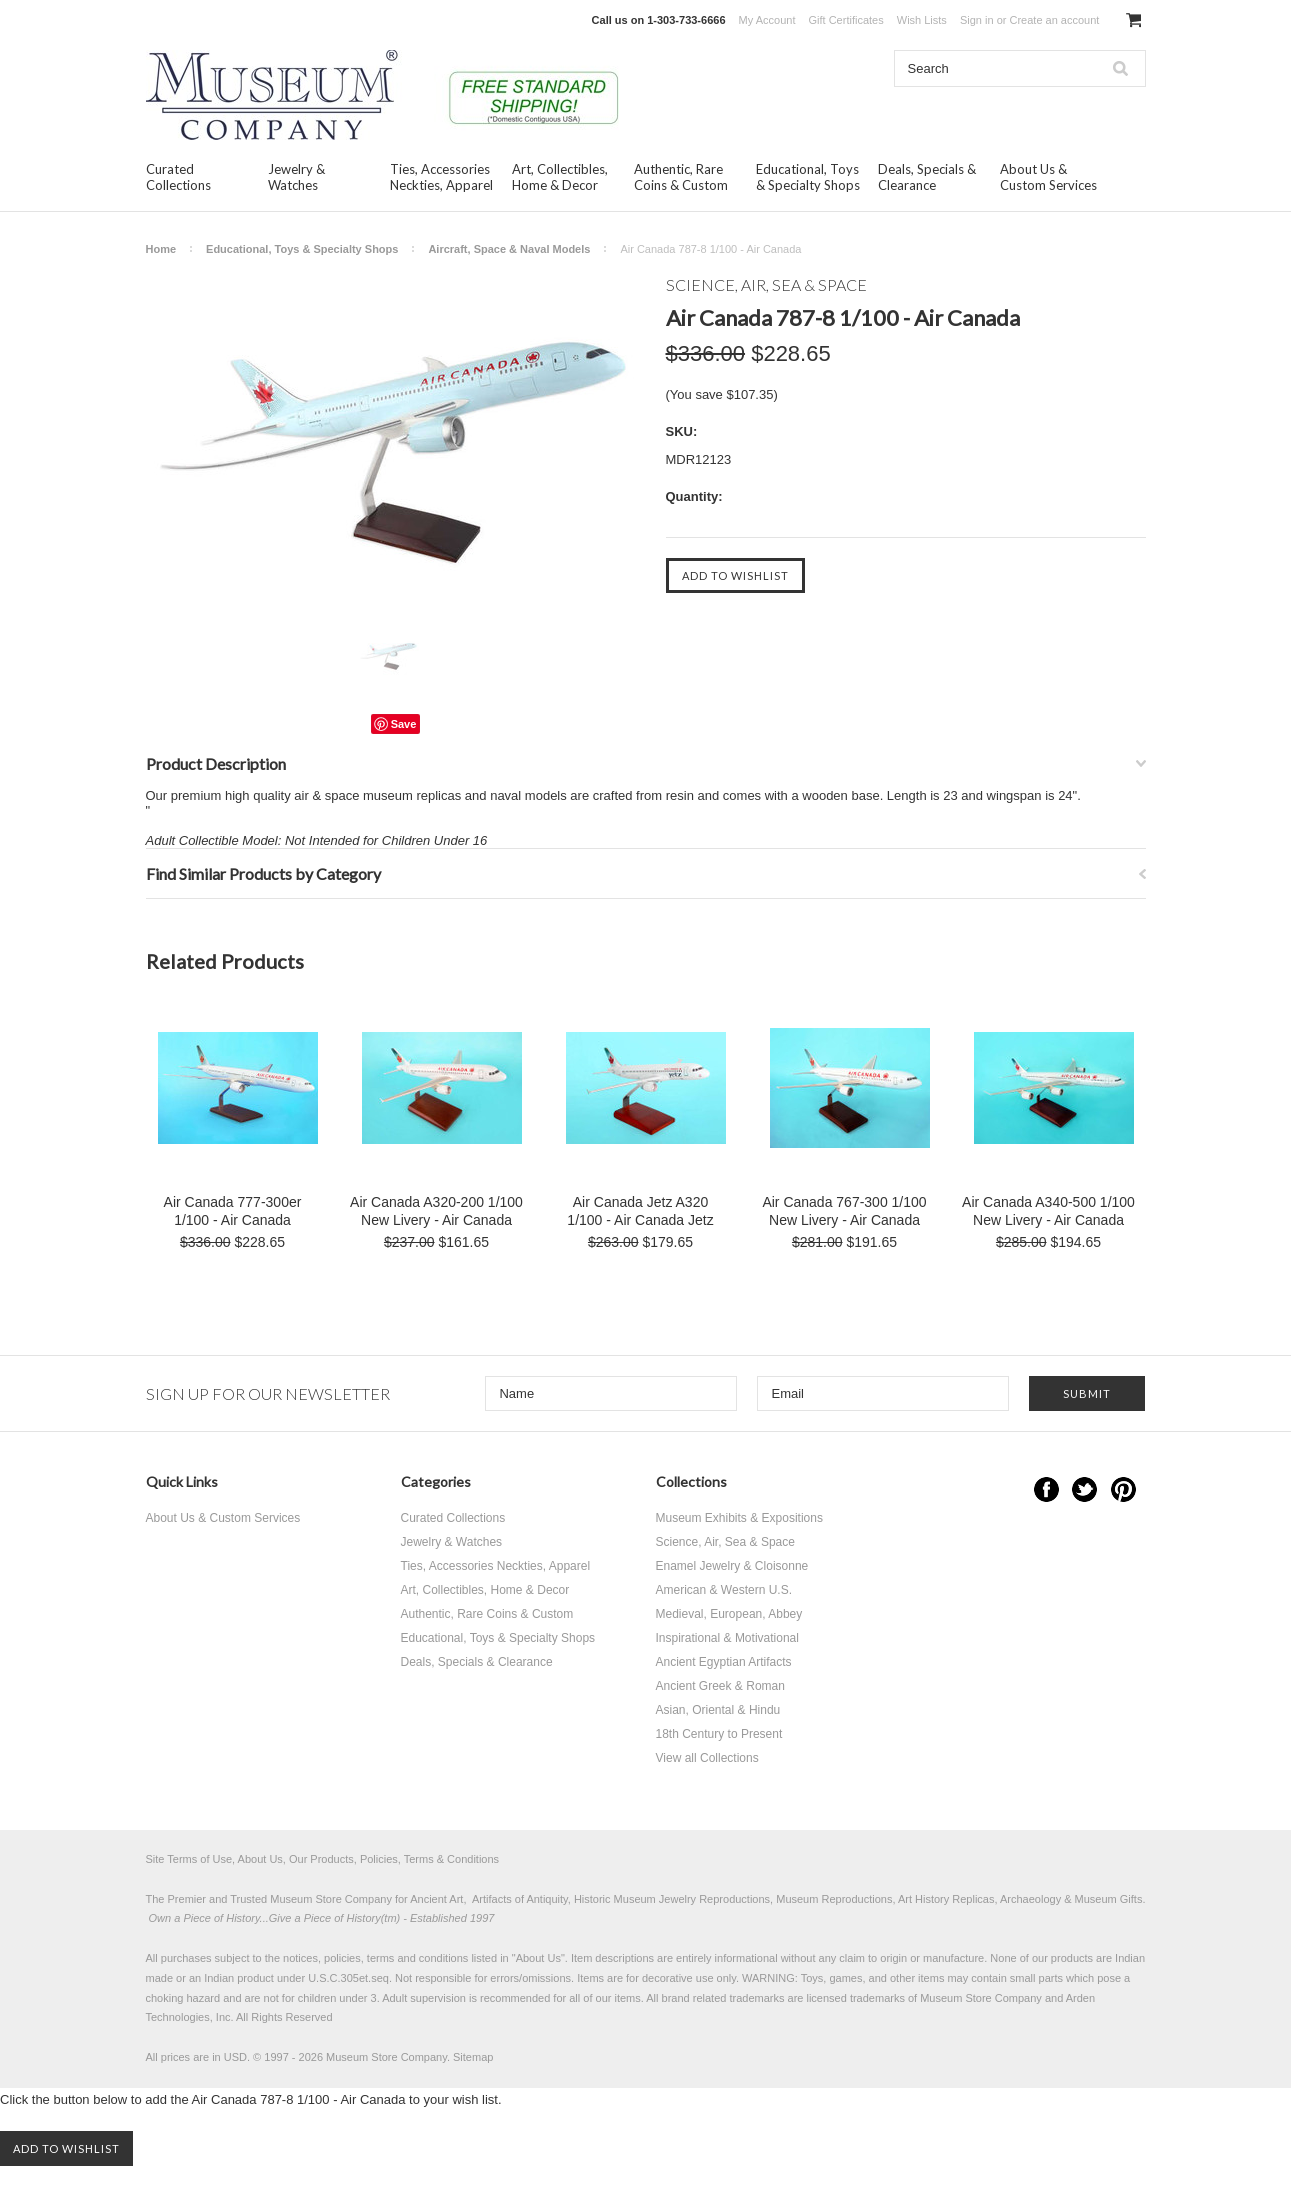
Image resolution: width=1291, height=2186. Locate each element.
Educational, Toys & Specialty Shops (808, 177)
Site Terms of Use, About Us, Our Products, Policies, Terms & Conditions (323, 1859)
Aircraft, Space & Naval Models (509, 249)
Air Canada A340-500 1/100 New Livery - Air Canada (1048, 1211)
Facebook (1046, 1489)
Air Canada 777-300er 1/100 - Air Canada (233, 1211)
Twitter (1084, 1489)
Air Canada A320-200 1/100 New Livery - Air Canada (436, 1211)
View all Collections (707, 1758)
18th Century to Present (719, 1734)
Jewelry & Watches (296, 177)
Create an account (1054, 20)
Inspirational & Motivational (727, 1638)
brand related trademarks (723, 1998)
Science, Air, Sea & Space (725, 1542)
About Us (538, 1958)
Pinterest (1123, 1489)
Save (404, 724)
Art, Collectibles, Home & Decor (560, 177)
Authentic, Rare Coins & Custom (681, 177)
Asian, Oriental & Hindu (718, 1710)
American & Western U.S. (724, 1590)
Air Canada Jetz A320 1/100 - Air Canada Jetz (640, 1211)
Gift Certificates (846, 20)
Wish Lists (922, 20)
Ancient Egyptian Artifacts (724, 1662)
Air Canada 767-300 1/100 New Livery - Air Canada (844, 1211)
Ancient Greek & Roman (720, 1686)
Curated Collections (178, 177)
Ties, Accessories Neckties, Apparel (441, 177)
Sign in (977, 20)
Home (161, 249)
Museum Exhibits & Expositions (739, 1518)
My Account (767, 20)
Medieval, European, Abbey (729, 1614)
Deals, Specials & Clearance (927, 177)
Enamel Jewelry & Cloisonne (732, 1566)
